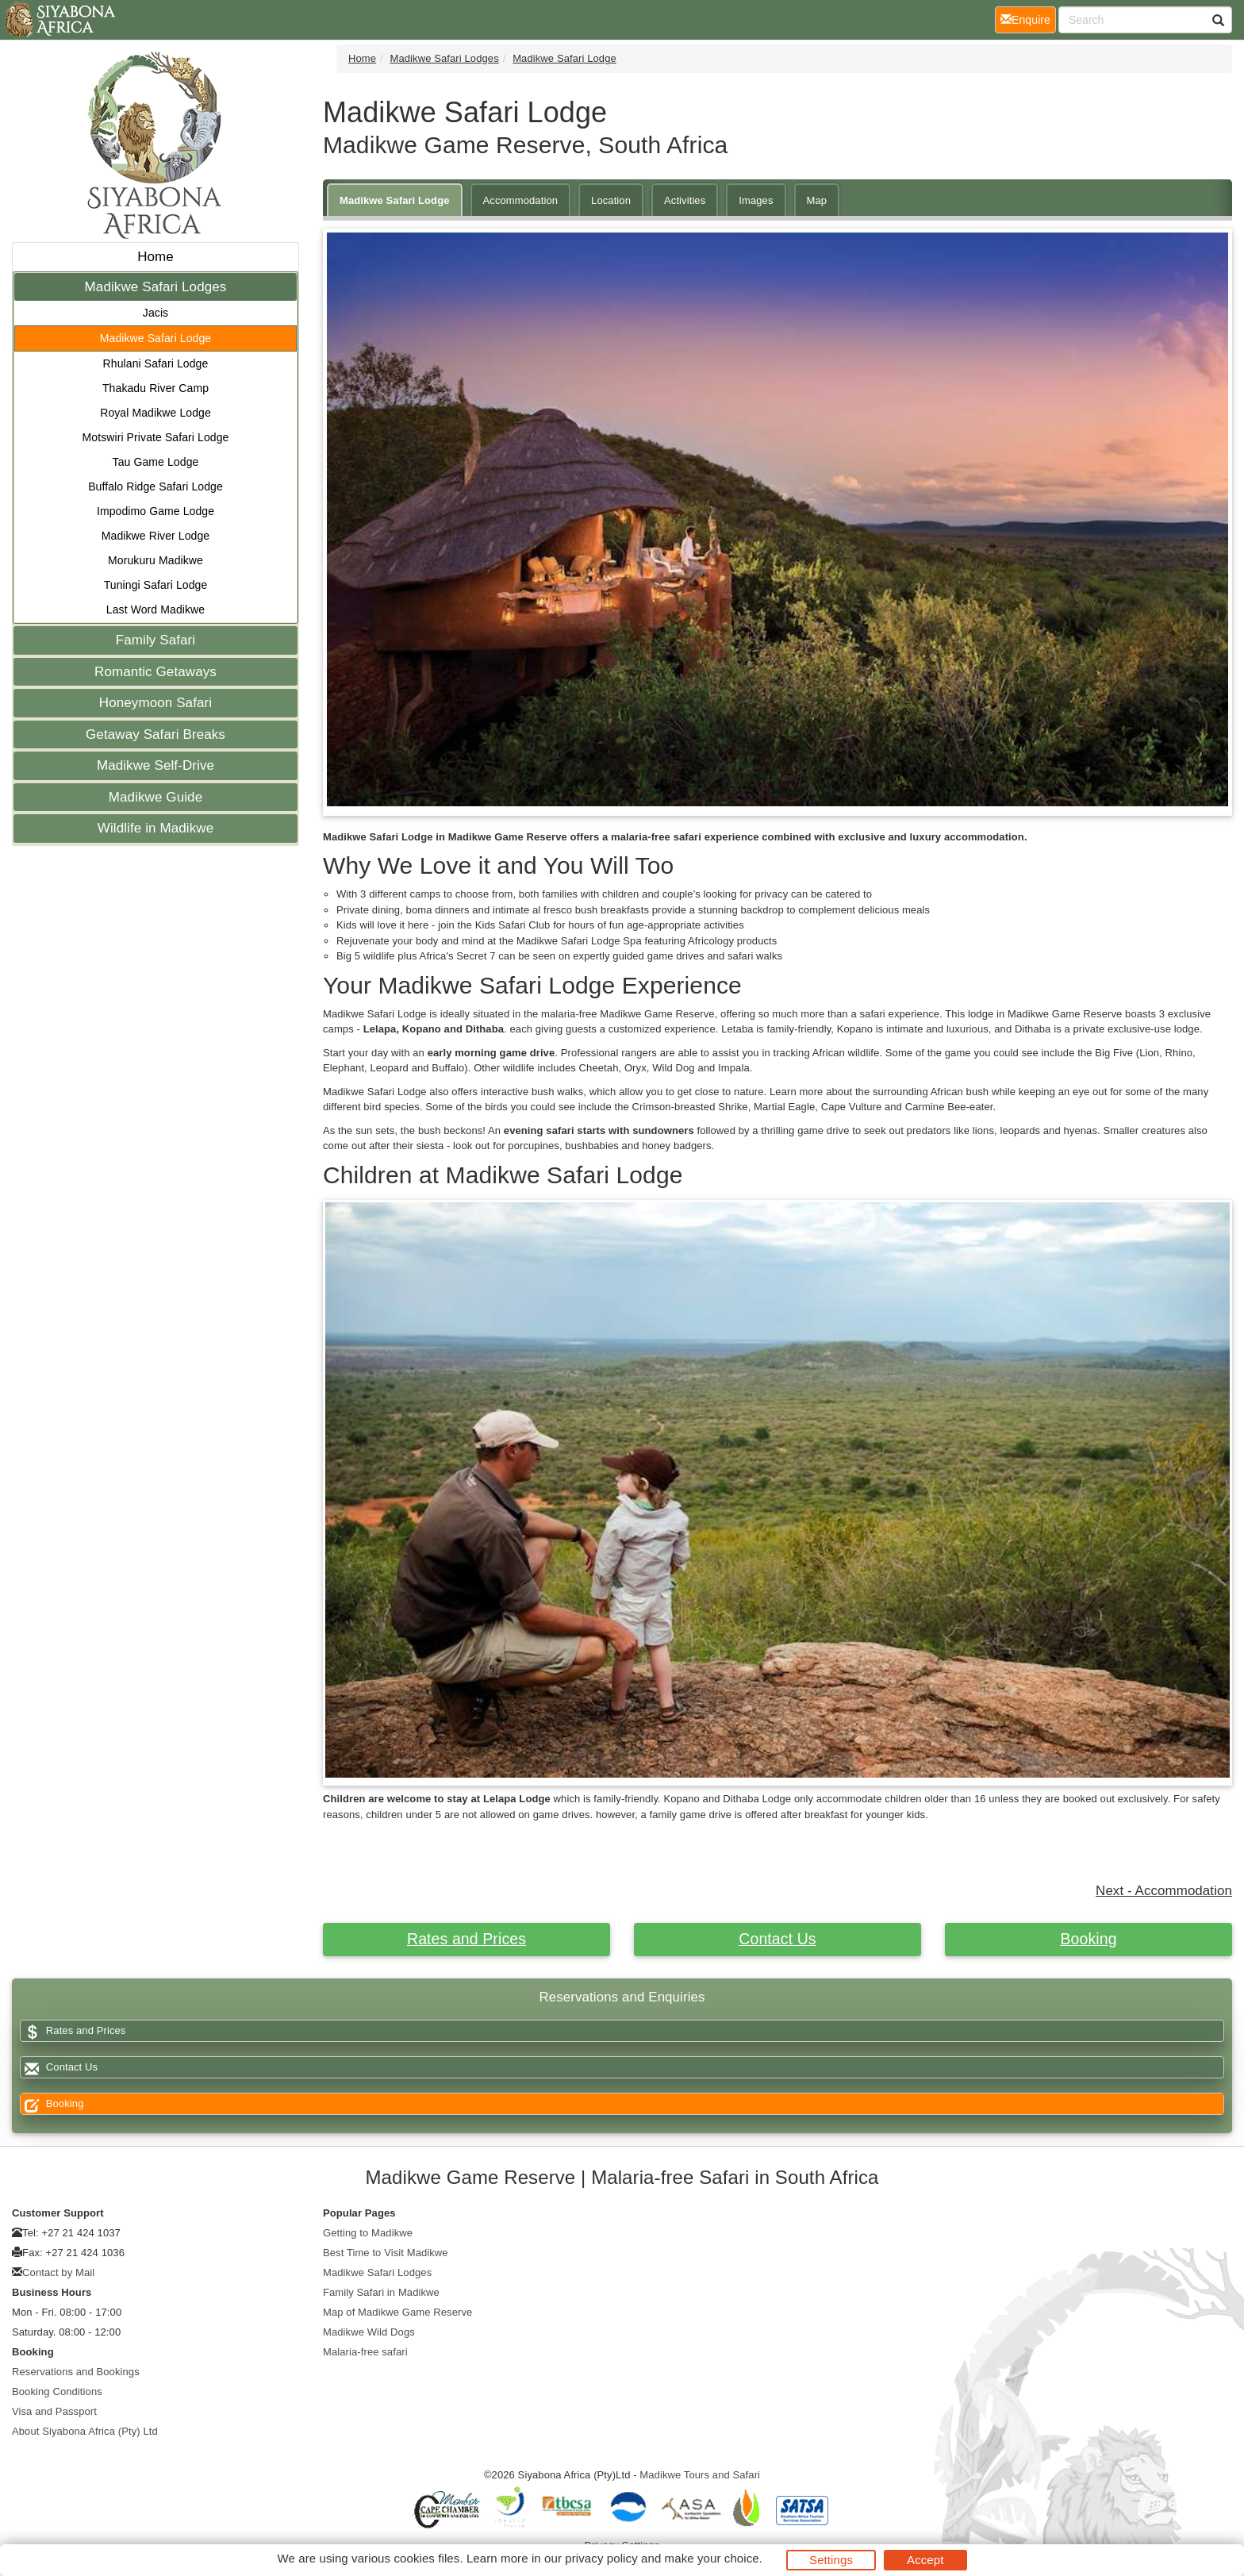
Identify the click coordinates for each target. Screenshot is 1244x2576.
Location (611, 200)
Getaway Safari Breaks (155, 734)
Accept (925, 2559)
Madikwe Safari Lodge (156, 338)
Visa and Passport (54, 2411)
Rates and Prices (466, 1938)
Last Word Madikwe (155, 609)
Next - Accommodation (1164, 1890)
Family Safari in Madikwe (381, 2292)
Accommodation (521, 200)
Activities (684, 200)
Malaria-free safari (365, 2352)
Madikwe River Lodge (156, 535)
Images (756, 200)
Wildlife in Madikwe (155, 828)
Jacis (155, 312)
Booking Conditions (57, 2391)
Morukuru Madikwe (155, 560)
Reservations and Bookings (76, 2372)
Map (817, 200)
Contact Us (777, 1938)
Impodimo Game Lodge (155, 511)
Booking (1088, 1938)
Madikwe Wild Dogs (369, 2332)
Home (155, 256)
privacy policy (601, 2558)
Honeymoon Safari (155, 702)
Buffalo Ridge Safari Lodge (155, 486)
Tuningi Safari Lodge (156, 585)
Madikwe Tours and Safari (699, 2475)
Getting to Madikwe (368, 2233)
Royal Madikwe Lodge (155, 412)
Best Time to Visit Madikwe (385, 2253)
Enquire (1028, 18)
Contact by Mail (58, 2272)
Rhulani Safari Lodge (156, 363)
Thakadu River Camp (155, 388)
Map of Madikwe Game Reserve (397, 2312)
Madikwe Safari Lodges (156, 286)
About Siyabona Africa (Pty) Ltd (85, 2431)
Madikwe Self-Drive (155, 765)
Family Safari (156, 640)
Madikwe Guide (155, 797)
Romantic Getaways (155, 671)
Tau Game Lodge (156, 462)
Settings (831, 2559)
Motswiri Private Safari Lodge (156, 437)
